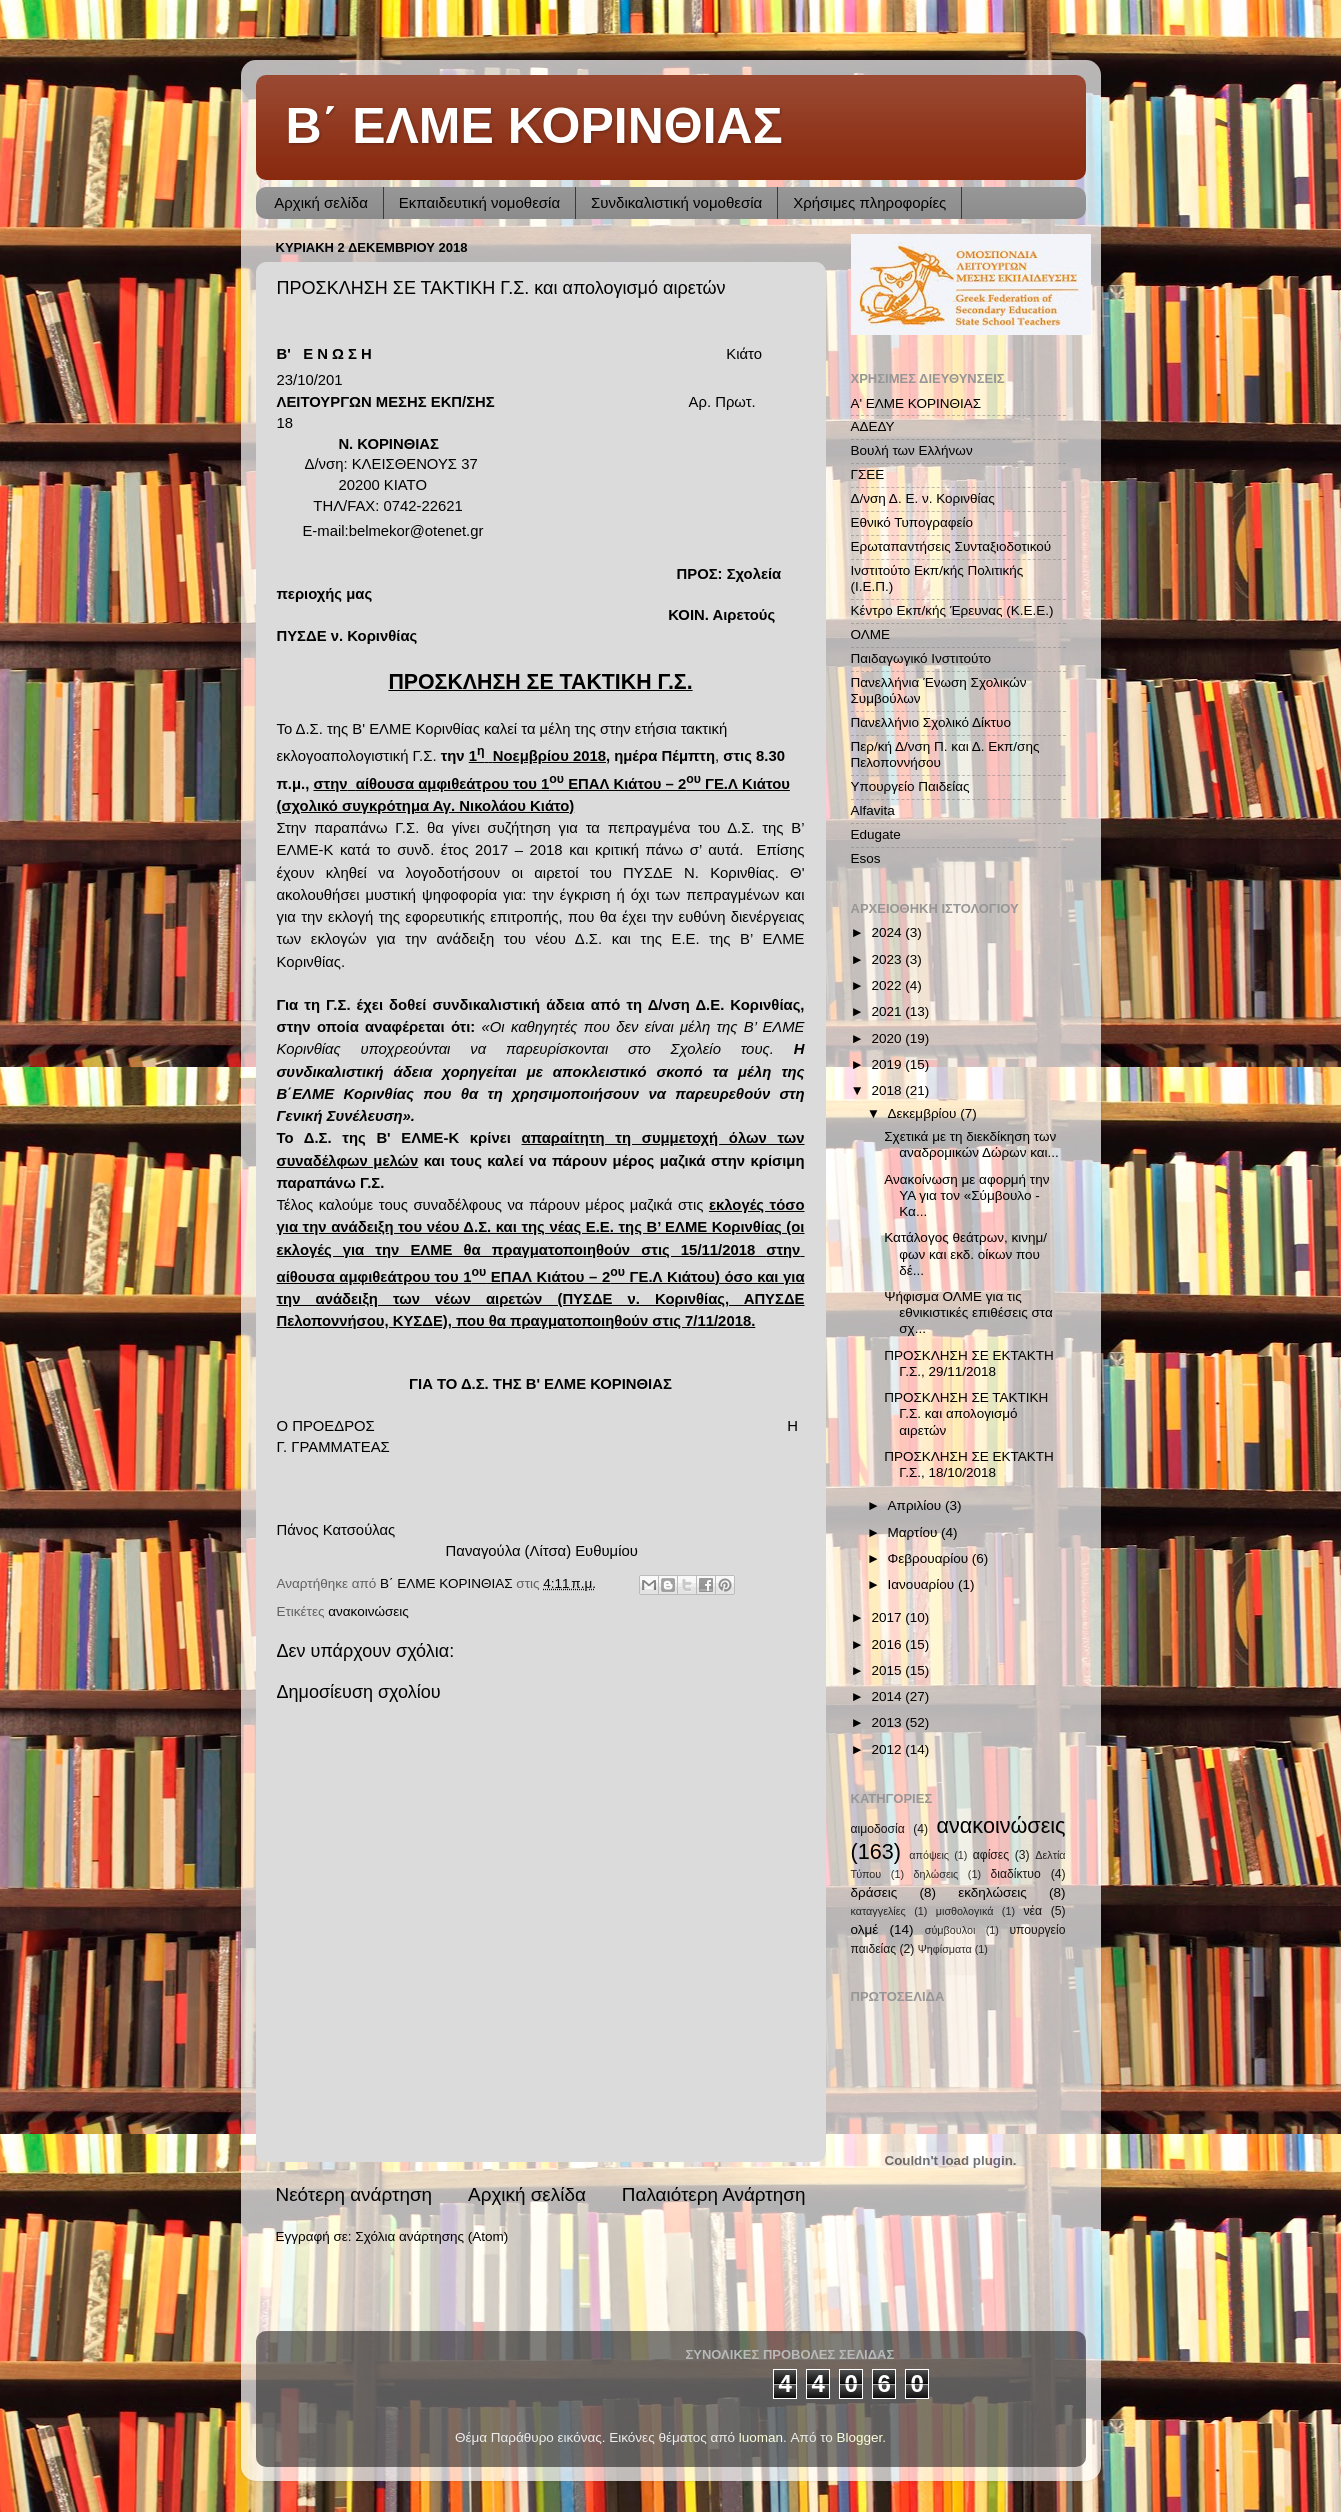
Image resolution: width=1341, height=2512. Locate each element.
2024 (888, 932)
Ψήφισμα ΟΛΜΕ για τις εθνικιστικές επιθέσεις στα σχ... (968, 1312)
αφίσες (991, 1855)
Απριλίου (916, 1505)
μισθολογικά (965, 1911)
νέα (1032, 1911)
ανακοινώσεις (368, 1611)
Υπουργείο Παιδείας (910, 786)
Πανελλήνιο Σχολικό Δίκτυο (931, 722)
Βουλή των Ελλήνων (912, 450)
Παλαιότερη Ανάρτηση (714, 2194)
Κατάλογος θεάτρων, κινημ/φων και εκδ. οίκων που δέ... (965, 1253)
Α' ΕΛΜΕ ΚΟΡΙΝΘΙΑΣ (916, 403)
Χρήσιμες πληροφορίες (869, 202)
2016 (888, 1644)
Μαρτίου (915, 1532)
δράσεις (874, 1892)
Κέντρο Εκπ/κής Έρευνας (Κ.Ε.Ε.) (952, 610)
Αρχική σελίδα (321, 202)
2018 (888, 1090)
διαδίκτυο (1016, 1874)
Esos (866, 858)
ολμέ (865, 1929)
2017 (888, 1617)
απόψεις (929, 1855)
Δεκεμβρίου (924, 1113)
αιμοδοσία (878, 1829)
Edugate (876, 834)
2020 (888, 1038)
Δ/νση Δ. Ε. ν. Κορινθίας (923, 498)
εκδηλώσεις (992, 1892)
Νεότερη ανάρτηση (354, 2194)
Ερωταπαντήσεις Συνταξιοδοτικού (951, 546)
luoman (761, 2437)
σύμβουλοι (950, 1930)
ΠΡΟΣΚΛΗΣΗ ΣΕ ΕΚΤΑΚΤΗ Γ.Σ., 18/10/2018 (969, 1464)
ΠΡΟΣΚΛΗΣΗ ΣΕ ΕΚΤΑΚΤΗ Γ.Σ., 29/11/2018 (969, 1363)
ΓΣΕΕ (868, 474)
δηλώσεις (936, 1874)
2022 (888, 985)
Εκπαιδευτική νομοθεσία (479, 202)
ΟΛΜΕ (871, 634)
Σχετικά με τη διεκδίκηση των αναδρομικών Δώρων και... (971, 1144)
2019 (888, 1064)
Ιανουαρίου (923, 1584)
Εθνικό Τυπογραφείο (912, 522)
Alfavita (873, 810)
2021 (888, 1011)
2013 (888, 1722)
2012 (888, 1749)
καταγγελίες (878, 1911)
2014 (888, 1696)
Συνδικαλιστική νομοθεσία (676, 202)
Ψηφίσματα (945, 1949)
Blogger (860, 2437)
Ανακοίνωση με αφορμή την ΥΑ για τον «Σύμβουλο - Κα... (966, 1195)
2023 (888, 959)
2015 (888, 1670)
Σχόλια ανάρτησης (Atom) (431, 2236)
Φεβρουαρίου (930, 1558)
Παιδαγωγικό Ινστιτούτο (921, 658)
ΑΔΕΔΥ (873, 426)
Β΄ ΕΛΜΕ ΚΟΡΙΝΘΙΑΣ (534, 126)
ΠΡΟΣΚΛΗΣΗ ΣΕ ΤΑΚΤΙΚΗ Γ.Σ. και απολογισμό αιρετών (966, 1413)
